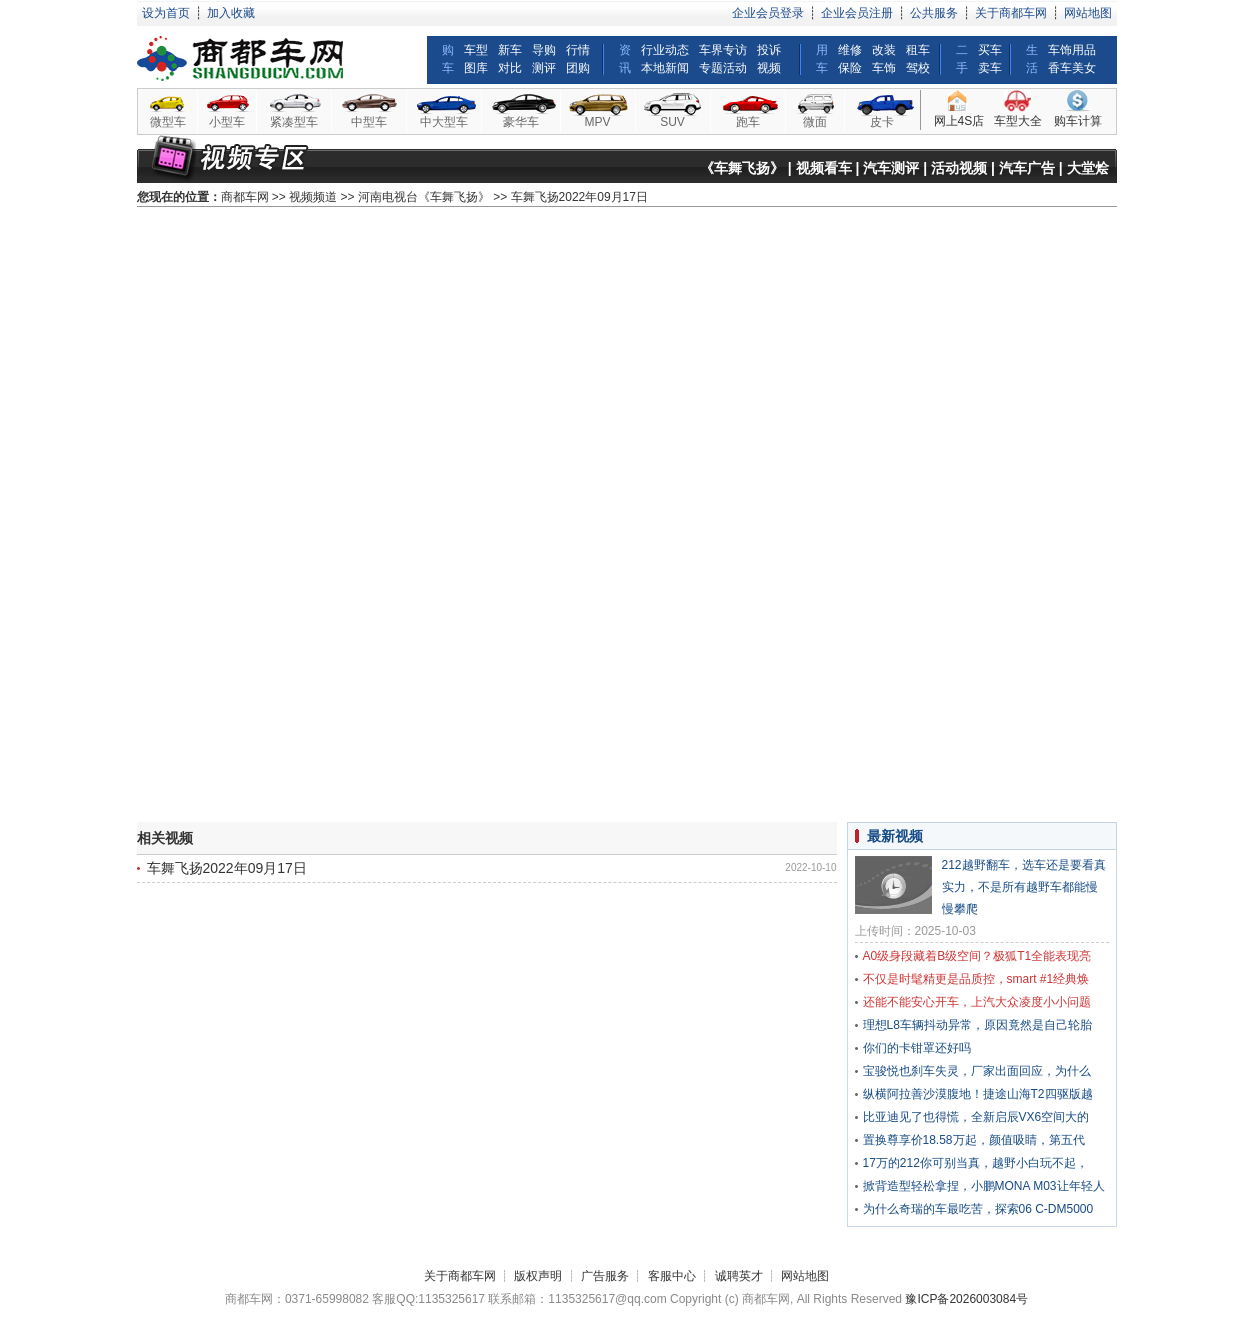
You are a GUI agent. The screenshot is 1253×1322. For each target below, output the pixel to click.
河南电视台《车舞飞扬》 (424, 197)
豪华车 (521, 122)
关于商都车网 (1011, 13)
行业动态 (665, 50)
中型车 (369, 122)
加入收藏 (231, 13)
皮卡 (882, 122)
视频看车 (824, 168)
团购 (578, 68)
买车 (990, 50)
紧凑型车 (294, 122)
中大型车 (444, 122)
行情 (578, 50)
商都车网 (245, 197)
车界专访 (723, 50)
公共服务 (934, 13)
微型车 (168, 122)
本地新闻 (665, 68)
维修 (850, 50)
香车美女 (1072, 68)
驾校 (918, 68)
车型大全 (1018, 121)
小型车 (227, 122)
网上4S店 (959, 121)
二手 (962, 59)
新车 (510, 50)
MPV (597, 122)
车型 (476, 50)
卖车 (990, 68)
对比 (510, 68)
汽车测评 (891, 168)
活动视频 (959, 168)
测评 (544, 68)
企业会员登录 (768, 13)
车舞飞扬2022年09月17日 (227, 868)
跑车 (748, 122)
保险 (850, 68)
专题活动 (723, 68)
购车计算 (1078, 121)
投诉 (769, 50)
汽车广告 (1027, 168)
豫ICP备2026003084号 (966, 1299)
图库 (476, 68)
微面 (815, 122)
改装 (884, 50)
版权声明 (538, 1276)
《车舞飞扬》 (742, 168)
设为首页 (166, 13)
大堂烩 (1088, 168)
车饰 (884, 68)
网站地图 (1088, 13)
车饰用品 (1072, 50)
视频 (769, 68)
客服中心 (672, 1276)
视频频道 (313, 197)
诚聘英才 (739, 1276)
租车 (918, 50)
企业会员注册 (857, 13)
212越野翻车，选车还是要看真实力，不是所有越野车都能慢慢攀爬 (1024, 887)
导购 (544, 50)
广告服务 (605, 1276)
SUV (672, 122)
